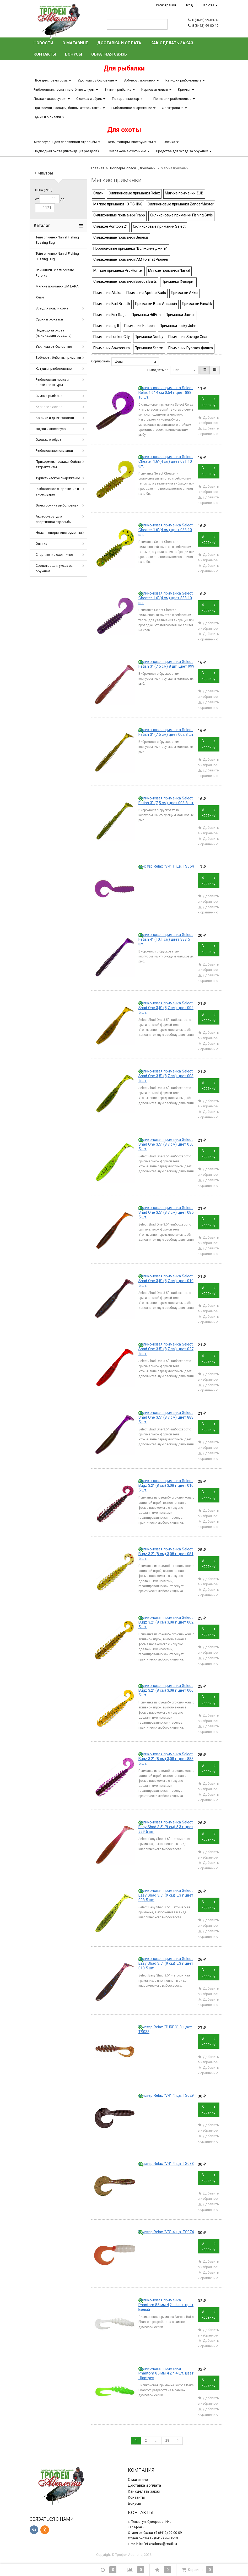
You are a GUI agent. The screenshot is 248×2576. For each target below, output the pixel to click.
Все (184, 370)
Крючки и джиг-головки (55, 418)
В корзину (208, 402)
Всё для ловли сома (51, 80)
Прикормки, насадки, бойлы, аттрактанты (67, 108)
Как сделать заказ (171, 43)
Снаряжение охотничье (127, 151)
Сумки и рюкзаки (47, 117)
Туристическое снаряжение (58, 478)
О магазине (75, 43)
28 (167, 2440)
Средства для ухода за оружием (182, 151)
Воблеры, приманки (139, 80)
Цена (135, 362)
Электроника (173, 108)
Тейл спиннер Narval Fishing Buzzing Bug (57, 240)
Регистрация (166, 5)
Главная (97, 168)
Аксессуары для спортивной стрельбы (65, 142)
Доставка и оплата (119, 43)
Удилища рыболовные (96, 80)
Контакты (45, 54)
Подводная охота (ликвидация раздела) (66, 151)
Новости (43, 43)
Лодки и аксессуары (50, 99)
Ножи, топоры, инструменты (130, 142)
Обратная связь (109, 54)
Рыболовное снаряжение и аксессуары (57, 491)
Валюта (208, 5)
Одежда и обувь (89, 99)
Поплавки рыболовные (172, 99)
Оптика (169, 142)
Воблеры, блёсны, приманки (58, 358)
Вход (189, 5)
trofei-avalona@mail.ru (158, 2544)
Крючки (184, 89)
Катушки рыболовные (183, 80)
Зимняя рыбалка (118, 89)
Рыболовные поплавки (54, 451)
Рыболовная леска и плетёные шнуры (64, 89)
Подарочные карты (127, 99)
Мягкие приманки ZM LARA (57, 286)
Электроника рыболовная (57, 505)
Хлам (40, 297)
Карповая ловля (154, 89)
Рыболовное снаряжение (131, 108)
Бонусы (73, 54)
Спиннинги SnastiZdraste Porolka (55, 272)
